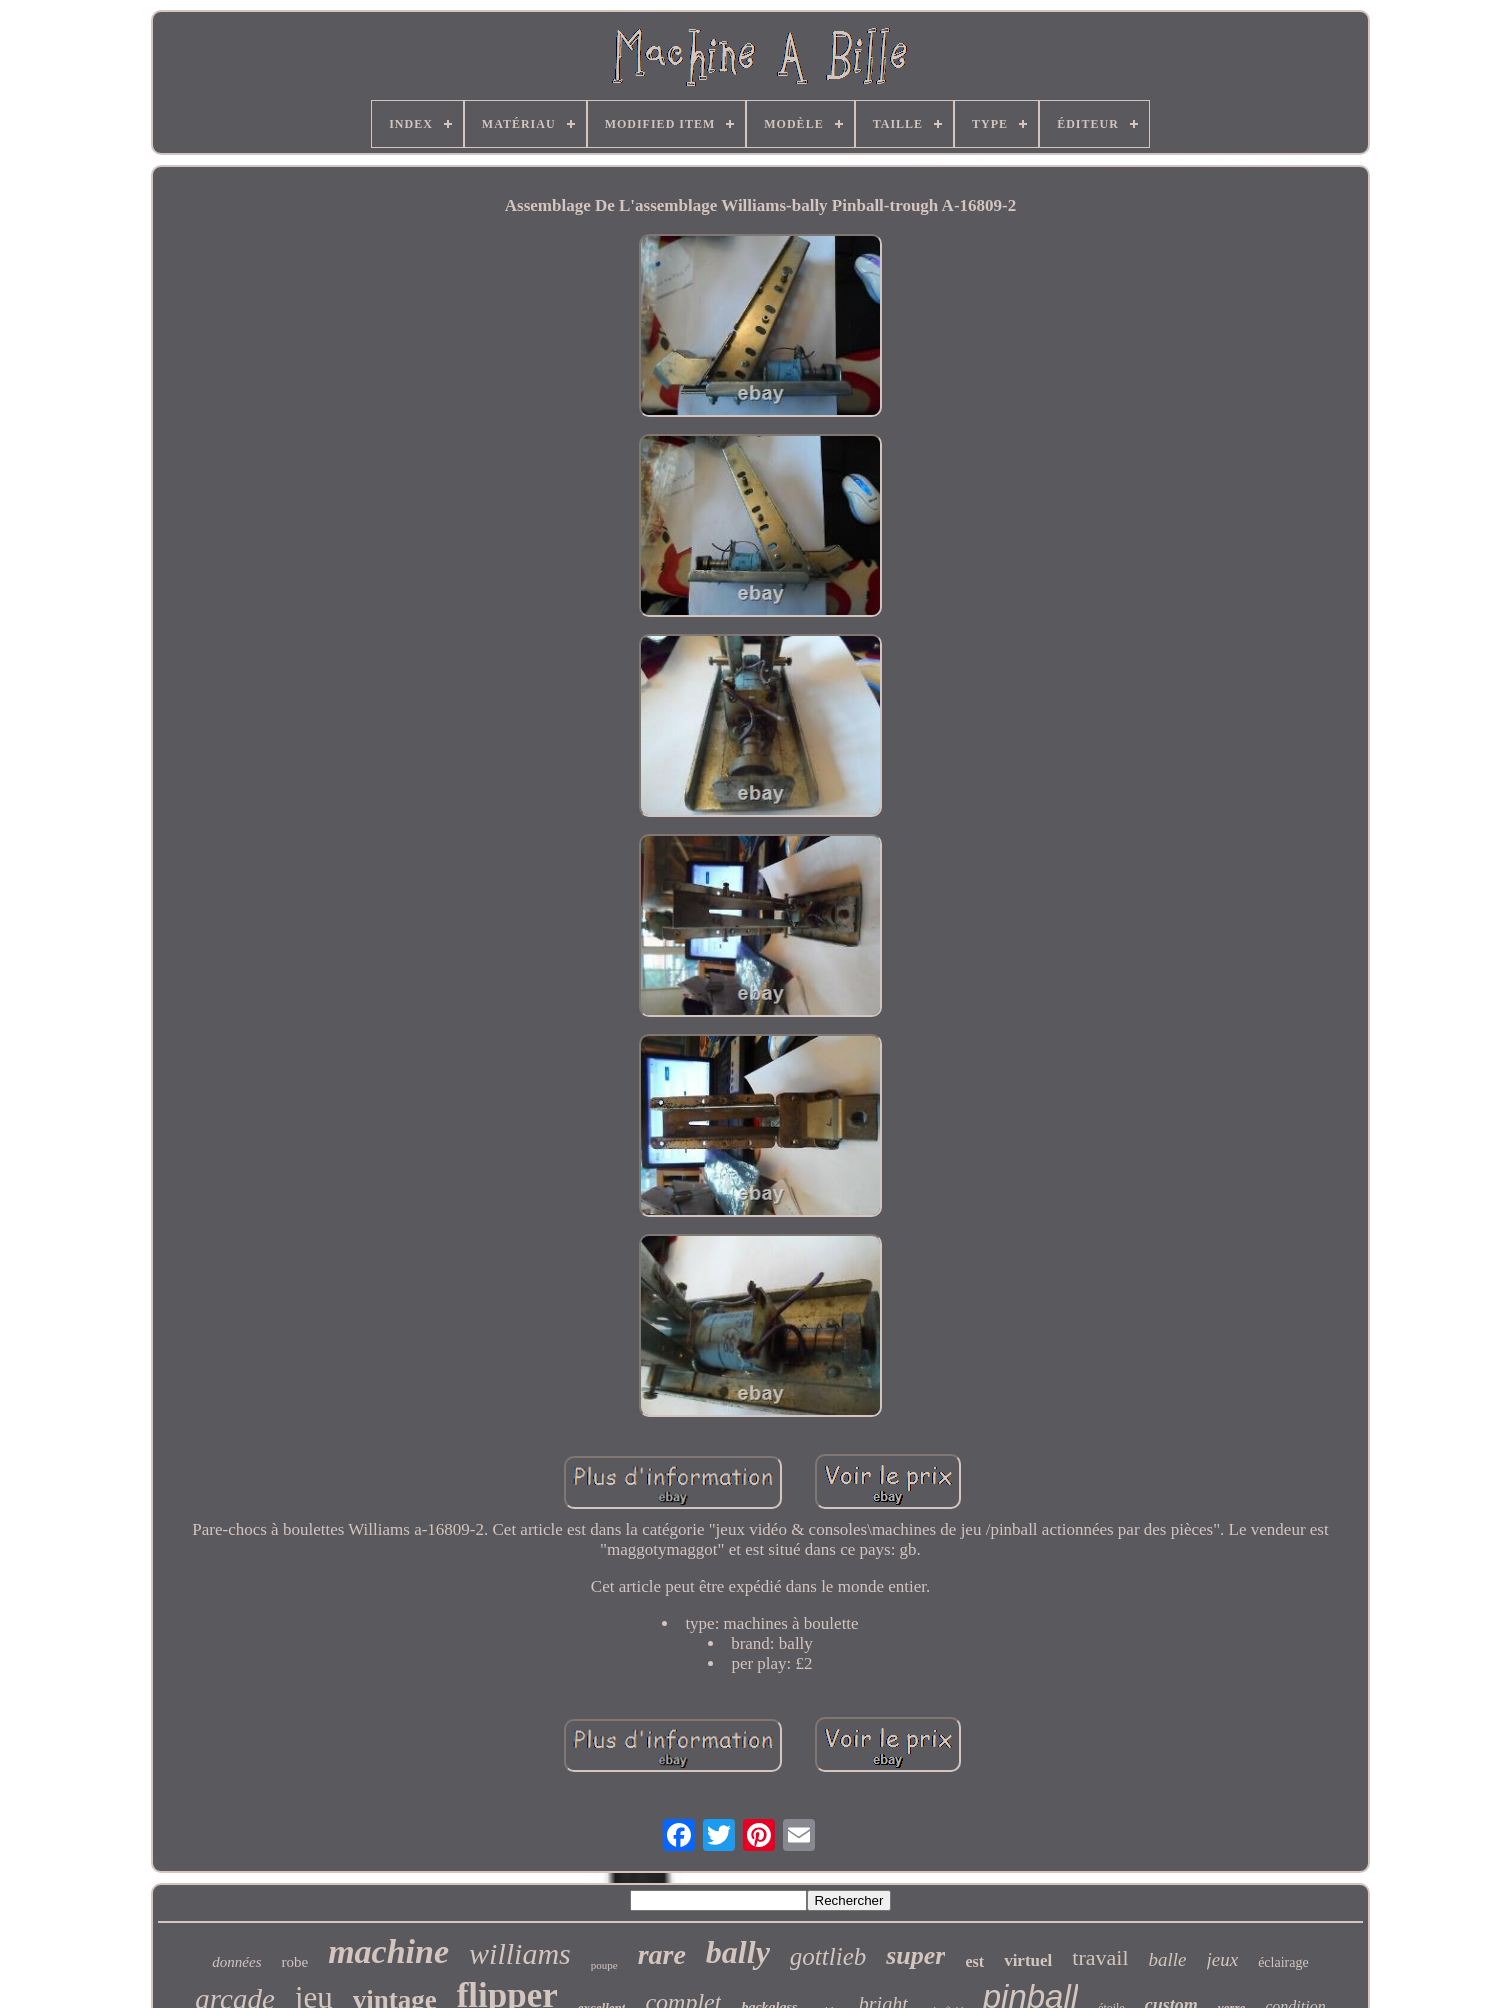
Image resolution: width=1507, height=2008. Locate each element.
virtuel (1028, 1960)
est (974, 1961)
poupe (604, 1965)
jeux (1223, 1959)
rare (662, 1954)
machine (388, 1951)
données (236, 1962)
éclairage (1283, 1962)
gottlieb (828, 1956)
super (915, 1955)
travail (1100, 1957)
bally (738, 1952)
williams (520, 1953)
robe (294, 1962)
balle (1168, 1959)
